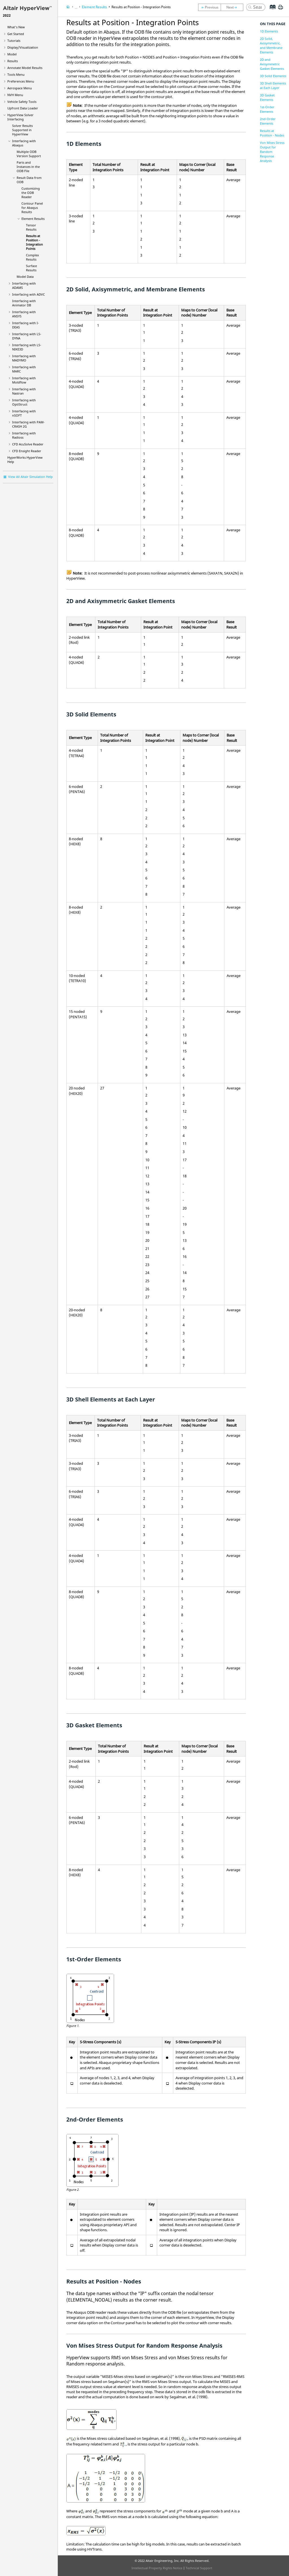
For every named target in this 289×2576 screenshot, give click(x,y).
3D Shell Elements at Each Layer (273, 85)
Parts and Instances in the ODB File (28, 166)
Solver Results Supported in (22, 130)
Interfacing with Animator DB (24, 303)
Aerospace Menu (19, 88)
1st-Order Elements (267, 109)
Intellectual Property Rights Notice (157, 2568)
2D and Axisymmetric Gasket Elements (272, 64)
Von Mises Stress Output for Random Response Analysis (272, 151)
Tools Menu (16, 74)
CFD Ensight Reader (26, 451)
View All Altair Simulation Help (30, 477)
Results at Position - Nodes (272, 133)
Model (12, 54)
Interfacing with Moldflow (24, 380)
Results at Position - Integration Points (34, 242)
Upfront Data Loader (22, 108)
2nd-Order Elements (268, 121)
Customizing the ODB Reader (30, 192)
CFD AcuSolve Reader (27, 444)
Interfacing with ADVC (28, 294)
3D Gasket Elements (267, 97)
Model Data (25, 276)
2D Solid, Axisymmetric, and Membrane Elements (271, 45)
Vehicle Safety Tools (21, 101)
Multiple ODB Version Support (29, 154)
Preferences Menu (20, 81)
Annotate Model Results (24, 68)
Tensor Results (31, 227)
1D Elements (269, 31)
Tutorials (13, 40)
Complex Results (32, 257)
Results (12, 61)
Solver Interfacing (20, 117)
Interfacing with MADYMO (24, 358)
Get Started (15, 34)
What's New (16, 27)
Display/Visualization (22, 47)
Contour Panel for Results (32, 207)
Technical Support (199, 2568)
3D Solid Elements (273, 76)
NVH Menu (15, 95)
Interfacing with (24, 402)
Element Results (33, 218)
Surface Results (31, 268)
